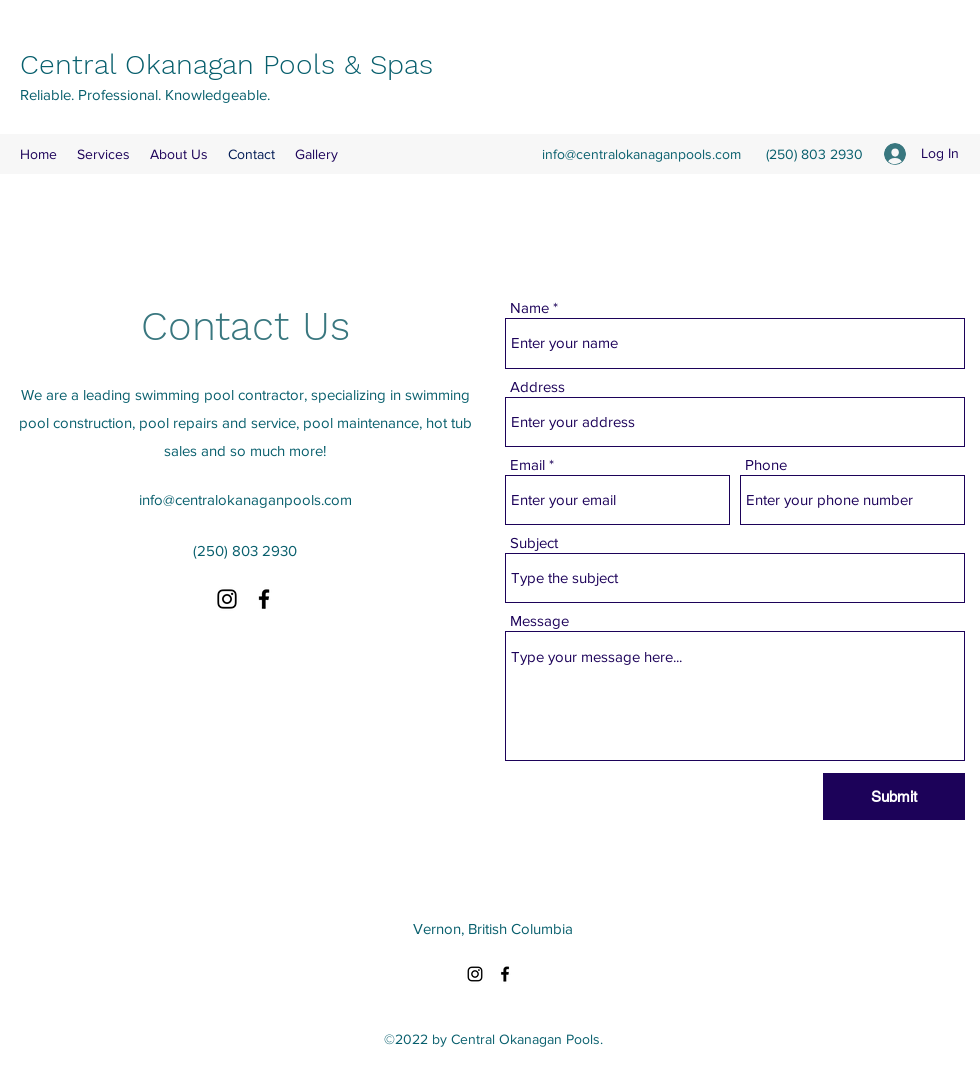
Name (529, 307)
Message (539, 620)
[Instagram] (227, 599)
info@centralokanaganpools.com (641, 154)
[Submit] (894, 796)
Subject (534, 542)
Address (537, 386)
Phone (766, 464)
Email (527, 464)
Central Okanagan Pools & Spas (226, 64)
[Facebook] (264, 599)
